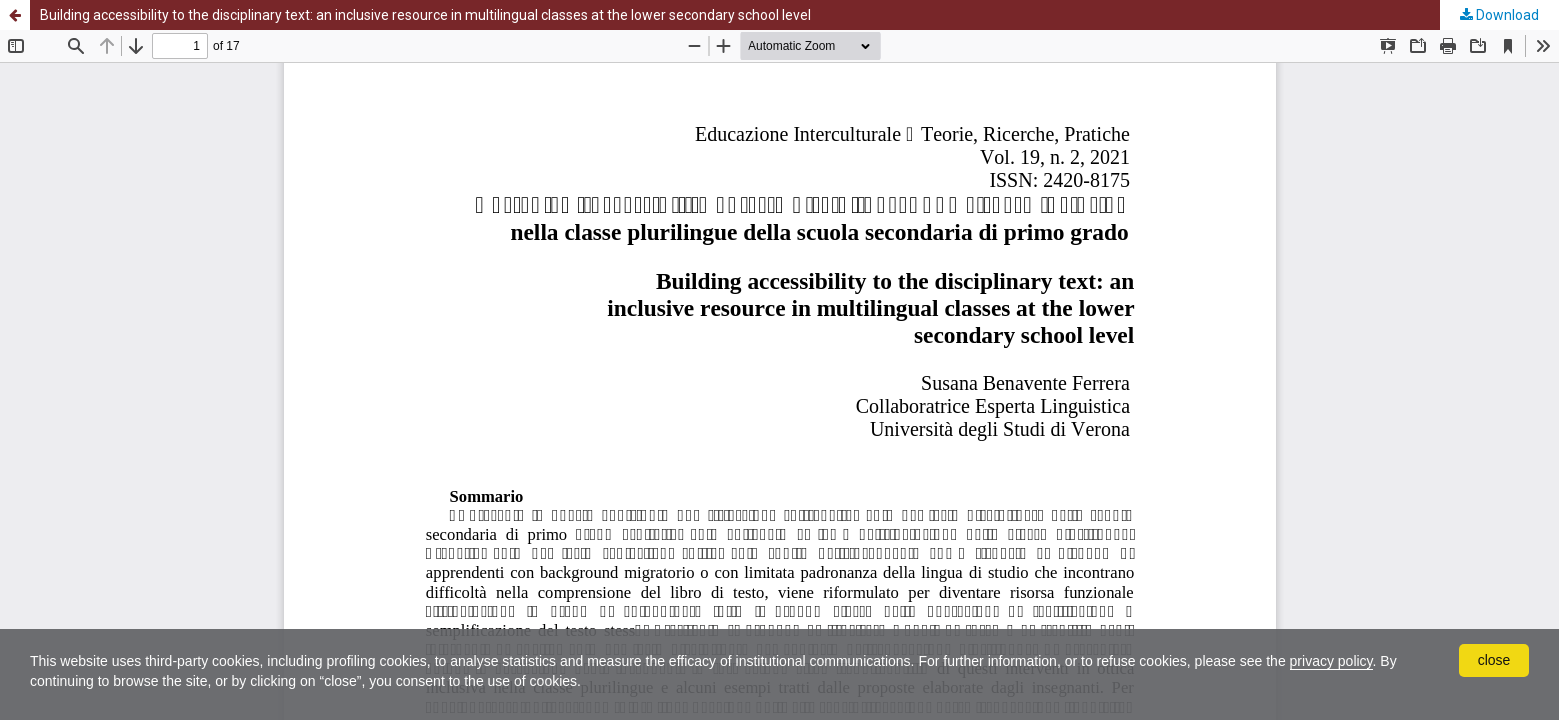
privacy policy (1331, 661)
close (1494, 660)
